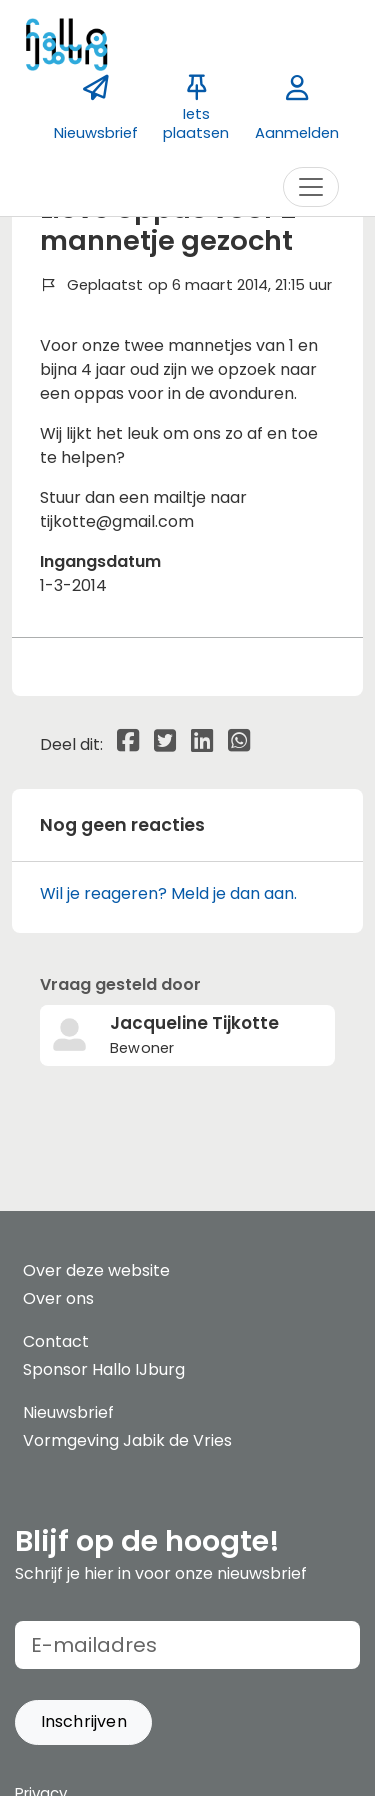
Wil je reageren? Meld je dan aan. (168, 893)
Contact (56, 1341)
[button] (83, 1722)
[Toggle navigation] (311, 187)
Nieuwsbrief (68, 1412)
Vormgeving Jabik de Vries (127, 1440)
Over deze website (96, 1270)
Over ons (58, 1298)
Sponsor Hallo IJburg (104, 1369)
